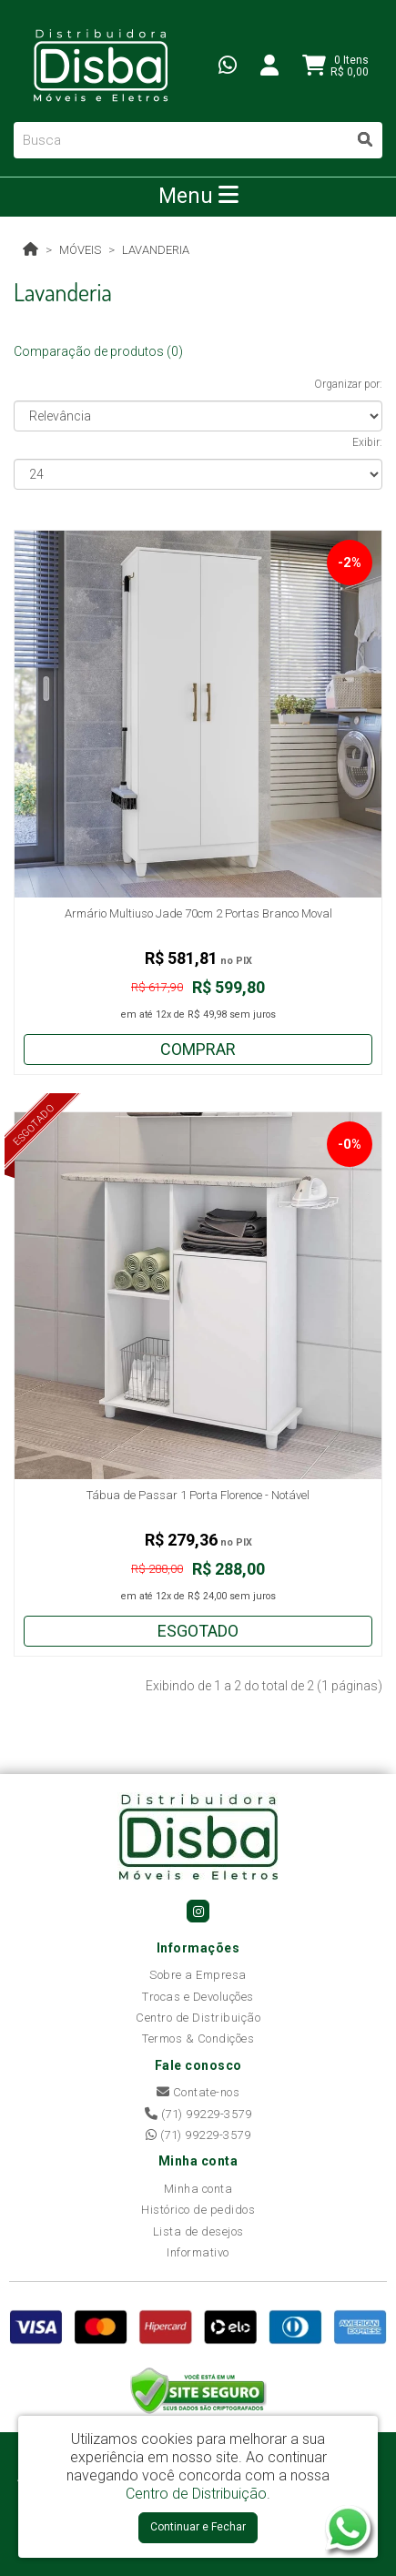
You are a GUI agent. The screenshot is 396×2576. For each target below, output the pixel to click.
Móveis (80, 250)
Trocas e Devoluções (198, 1996)
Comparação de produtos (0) (98, 351)
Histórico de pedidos (198, 2209)
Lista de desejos (198, 2231)
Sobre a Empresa (198, 1975)
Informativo (198, 2252)
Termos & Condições (198, 2038)
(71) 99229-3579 (198, 2114)
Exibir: (367, 442)
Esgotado (198, 1630)
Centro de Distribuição (198, 2017)
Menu (198, 195)
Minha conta (198, 2189)
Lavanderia (155, 250)
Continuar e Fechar (198, 2526)
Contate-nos (198, 2092)
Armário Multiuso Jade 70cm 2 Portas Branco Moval (198, 913)
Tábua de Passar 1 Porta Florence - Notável (198, 1495)
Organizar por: (348, 384)
